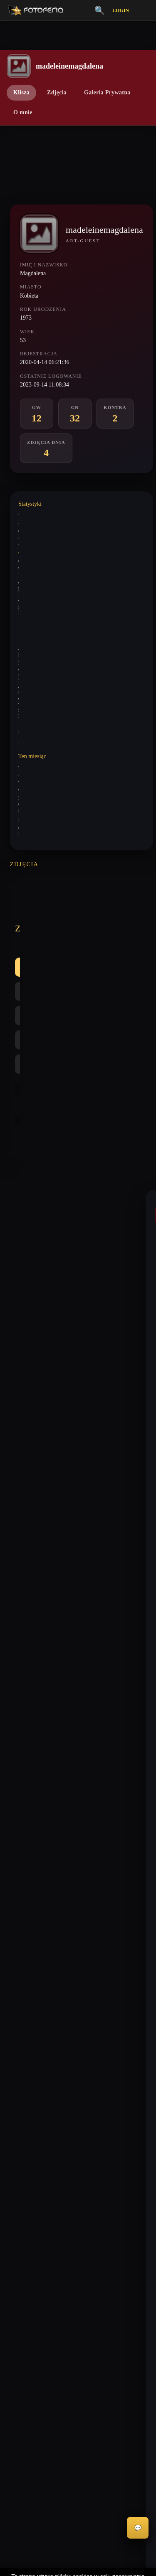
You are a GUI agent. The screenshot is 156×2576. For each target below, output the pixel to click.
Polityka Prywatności (29, 2246)
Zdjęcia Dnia (20, 2173)
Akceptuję (78, 2540)
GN (110, 914)
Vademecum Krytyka (29, 2087)
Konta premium (23, 2303)
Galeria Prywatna (107, 92)
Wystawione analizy (38, 546)
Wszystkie (37, 914)
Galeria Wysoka (23, 2102)
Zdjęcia (57, 92)
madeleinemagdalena (44, 1335)
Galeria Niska (21, 2116)
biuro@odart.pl (23, 2042)
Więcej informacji (78, 2563)
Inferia (12, 2130)
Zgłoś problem (22, 2318)
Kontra (33, 939)
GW (78, 914)
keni (25, 1559)
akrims (28, 1712)
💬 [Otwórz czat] (137, 2528)
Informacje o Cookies (30, 2260)
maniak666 (33, 1242)
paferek (28, 1482)
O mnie (22, 112)
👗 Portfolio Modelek (31, 2159)
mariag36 (31, 1413)
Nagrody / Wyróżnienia (32, 2187)
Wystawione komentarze (42, 516)
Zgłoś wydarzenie (26, 2332)
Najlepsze (78, 939)
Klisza (21, 92)
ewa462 (29, 1879)
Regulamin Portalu (27, 2232)
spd (24, 1643)
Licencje (15, 2275)
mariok (28, 1140)
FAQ (10, 2289)
